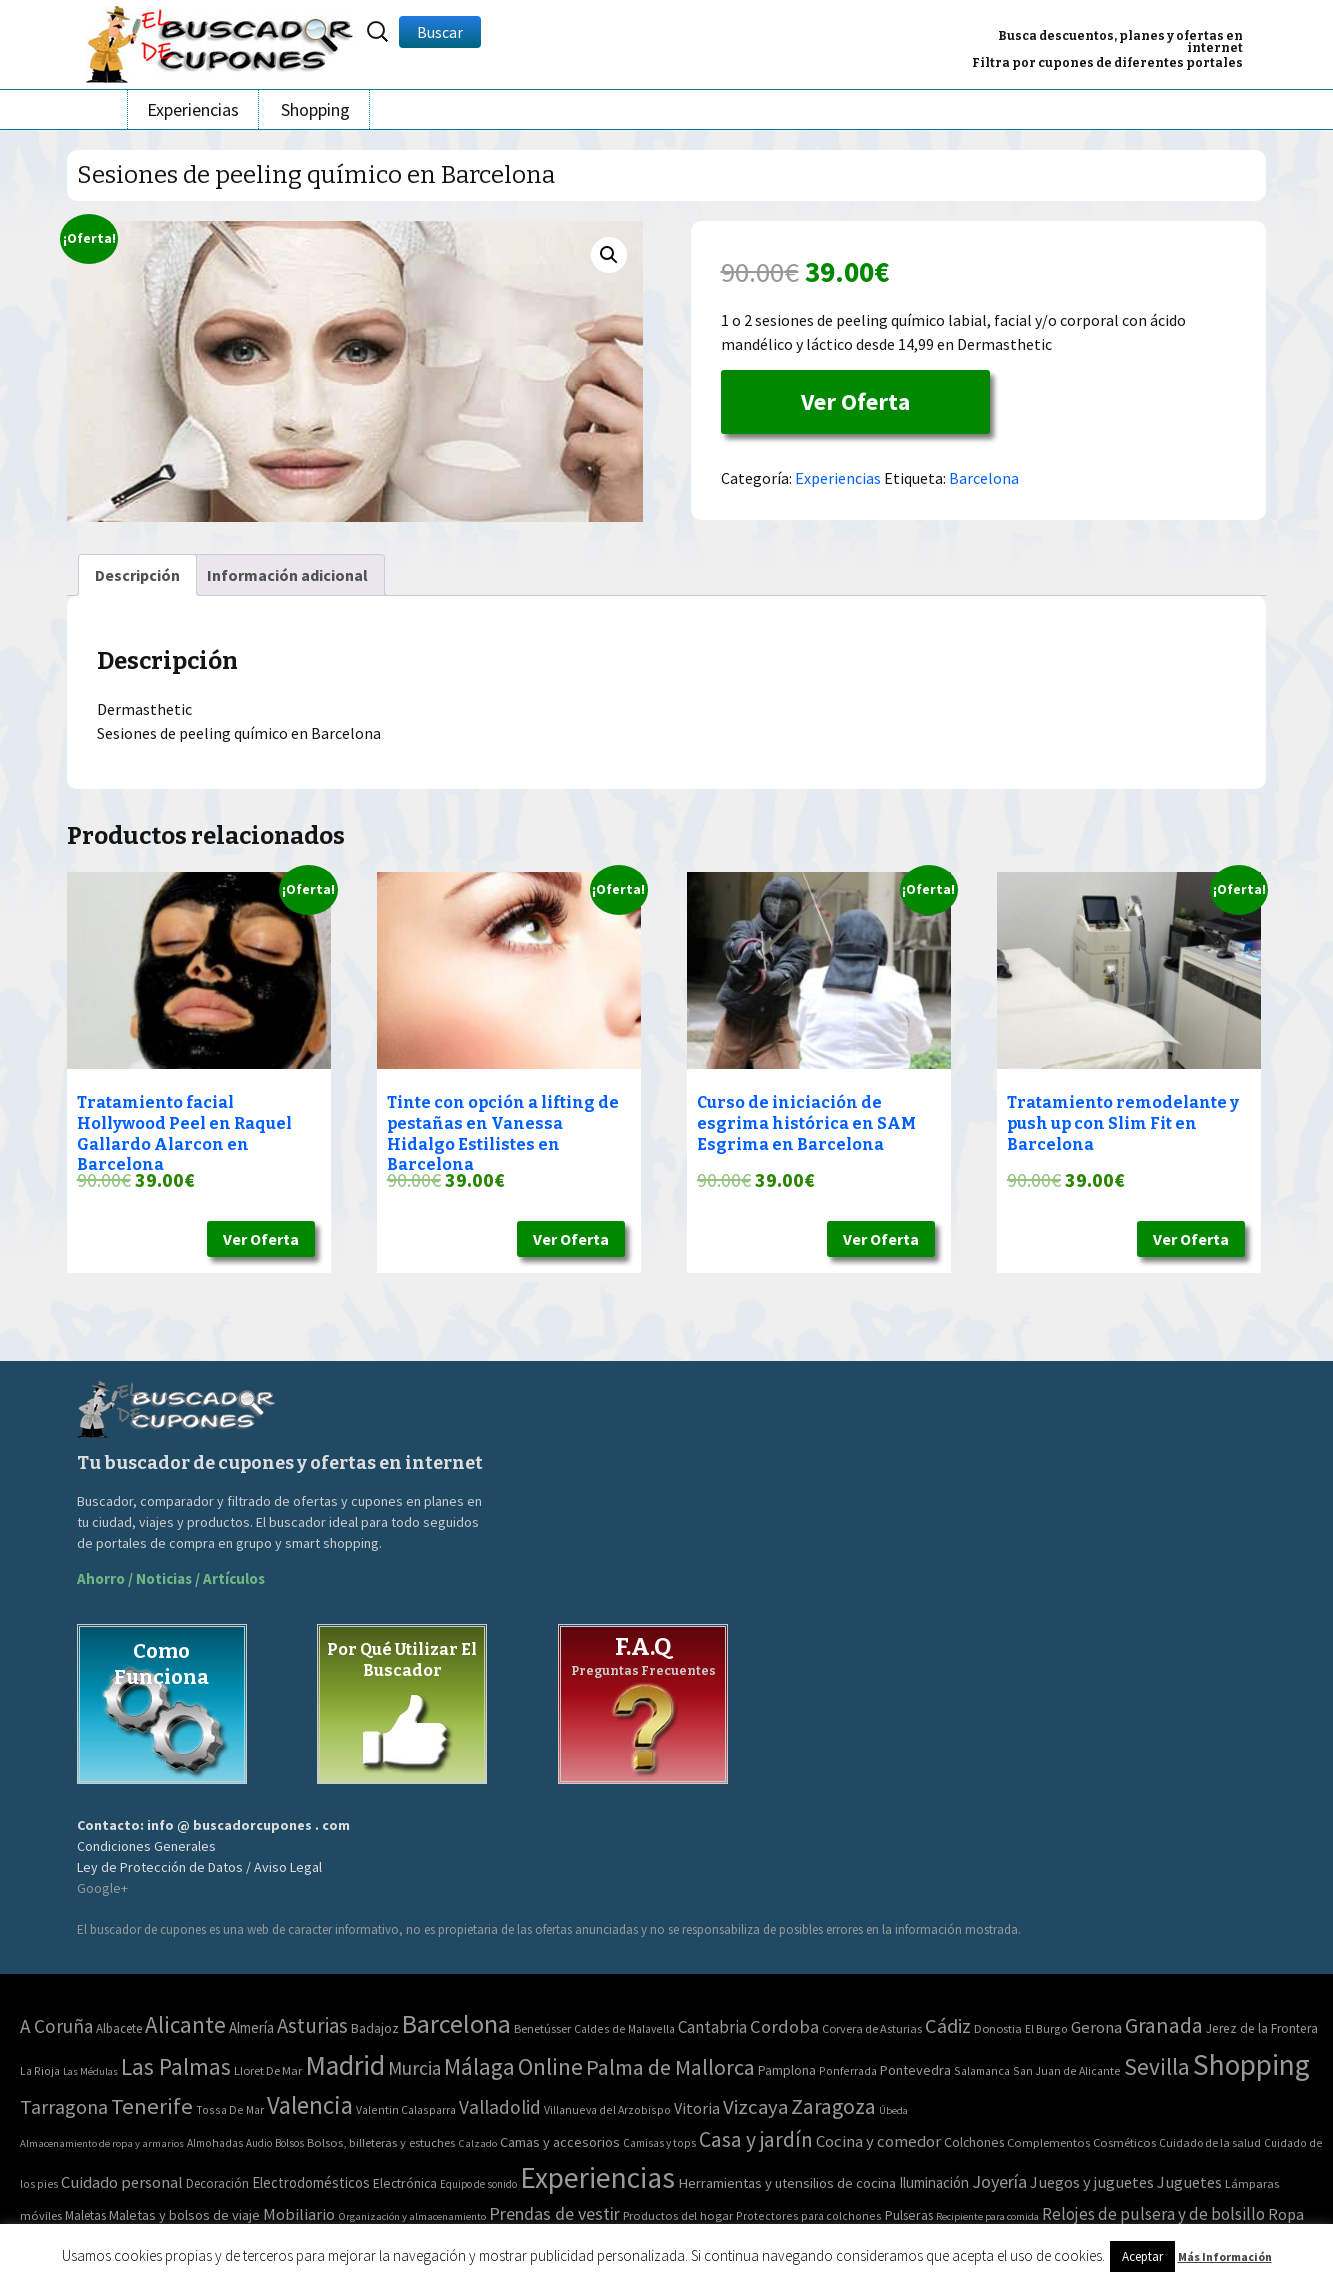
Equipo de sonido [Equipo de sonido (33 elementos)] (478, 2184)
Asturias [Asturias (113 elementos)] (312, 2025)
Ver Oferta (855, 401)
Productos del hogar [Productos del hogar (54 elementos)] (678, 2215)
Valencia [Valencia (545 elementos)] (310, 2105)
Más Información (1225, 2256)
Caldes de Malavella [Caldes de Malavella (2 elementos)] (624, 2028)
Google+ (102, 1888)
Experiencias (193, 109)
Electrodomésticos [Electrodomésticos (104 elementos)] (311, 2182)
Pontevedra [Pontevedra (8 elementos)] (915, 2070)
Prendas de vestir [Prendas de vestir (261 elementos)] (554, 2213)
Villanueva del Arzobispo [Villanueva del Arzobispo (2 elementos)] (607, 2109)
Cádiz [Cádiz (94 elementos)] (948, 2026)
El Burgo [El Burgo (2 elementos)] (1046, 2028)
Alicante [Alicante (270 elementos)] (185, 2024)
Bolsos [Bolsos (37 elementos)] (289, 2143)
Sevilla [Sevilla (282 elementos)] (1157, 2066)
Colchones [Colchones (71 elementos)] (974, 2142)
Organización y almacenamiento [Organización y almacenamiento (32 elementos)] (412, 2216)
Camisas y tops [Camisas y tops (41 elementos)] (659, 2143)
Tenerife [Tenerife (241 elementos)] (152, 2106)
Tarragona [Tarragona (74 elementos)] (64, 2106)
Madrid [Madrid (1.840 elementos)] (345, 2065)
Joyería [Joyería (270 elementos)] (999, 2181)
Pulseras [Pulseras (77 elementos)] (909, 2215)
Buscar (440, 32)
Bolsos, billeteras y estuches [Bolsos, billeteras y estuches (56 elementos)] (381, 2142)
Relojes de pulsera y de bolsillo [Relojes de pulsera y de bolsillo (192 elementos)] (1153, 2214)
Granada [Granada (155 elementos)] (1164, 2025)
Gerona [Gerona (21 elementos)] (1096, 2027)
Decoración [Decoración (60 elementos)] (217, 2183)
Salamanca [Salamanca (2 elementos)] (982, 2070)
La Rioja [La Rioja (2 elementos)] (40, 2070)
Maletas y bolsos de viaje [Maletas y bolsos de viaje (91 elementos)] (184, 2215)
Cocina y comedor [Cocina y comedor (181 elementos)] (878, 2141)
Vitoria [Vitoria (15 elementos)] (697, 2108)
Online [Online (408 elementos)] (550, 2066)
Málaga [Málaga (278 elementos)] (479, 2066)
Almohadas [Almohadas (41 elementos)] (215, 2143)
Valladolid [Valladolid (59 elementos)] (500, 2107)
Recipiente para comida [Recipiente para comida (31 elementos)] (987, 2216)
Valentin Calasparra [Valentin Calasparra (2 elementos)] (406, 2109)
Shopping (315, 109)
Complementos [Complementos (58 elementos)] (1048, 2142)
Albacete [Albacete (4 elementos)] (119, 2028)
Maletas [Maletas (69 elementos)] (85, 2215)
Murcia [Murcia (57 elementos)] (414, 2068)
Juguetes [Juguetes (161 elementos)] (1189, 2182)
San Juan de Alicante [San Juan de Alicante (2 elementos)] (1067, 2070)
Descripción (137, 575)
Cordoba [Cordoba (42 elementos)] (784, 2026)
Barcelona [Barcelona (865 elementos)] (456, 2023)
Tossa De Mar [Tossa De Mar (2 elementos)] (230, 2109)
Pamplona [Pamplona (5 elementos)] (787, 2070)
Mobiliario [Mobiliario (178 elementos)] (299, 2214)
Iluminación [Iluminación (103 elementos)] (934, 2182)
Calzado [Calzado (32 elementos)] (477, 2143)
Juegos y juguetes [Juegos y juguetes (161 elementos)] (1092, 2182)
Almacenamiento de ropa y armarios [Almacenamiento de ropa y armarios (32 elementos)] (102, 2143)
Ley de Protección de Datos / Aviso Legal (199, 1867)
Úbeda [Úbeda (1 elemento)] (893, 2110)
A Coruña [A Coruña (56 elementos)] (56, 2026)
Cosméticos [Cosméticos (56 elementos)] (1124, 2142)
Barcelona (984, 478)
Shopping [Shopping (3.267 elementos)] (1251, 2064)
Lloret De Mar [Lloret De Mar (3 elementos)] (268, 2070)
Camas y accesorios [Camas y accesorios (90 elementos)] (560, 2142)
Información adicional (287, 575)
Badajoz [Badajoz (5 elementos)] (375, 2028)
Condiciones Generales (146, 1846)
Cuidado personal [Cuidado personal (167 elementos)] (122, 2182)
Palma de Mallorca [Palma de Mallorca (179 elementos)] (670, 2067)
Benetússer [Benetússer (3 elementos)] (542, 2028)
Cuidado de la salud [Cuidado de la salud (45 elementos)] (1210, 2142)
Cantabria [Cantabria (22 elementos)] (712, 2027)
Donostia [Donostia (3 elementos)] (998, 2028)
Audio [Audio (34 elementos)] (259, 2143)
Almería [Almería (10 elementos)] (251, 2027)
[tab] (137, 575)
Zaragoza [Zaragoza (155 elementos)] (833, 2106)
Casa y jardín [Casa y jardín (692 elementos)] (756, 2139)
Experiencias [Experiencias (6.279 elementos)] (597, 2177)
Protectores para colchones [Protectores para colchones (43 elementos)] (809, 2215)
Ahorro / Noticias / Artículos (171, 1578)
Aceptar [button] (1142, 2256)
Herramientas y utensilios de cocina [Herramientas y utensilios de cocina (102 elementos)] (787, 2182)
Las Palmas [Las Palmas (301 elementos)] (176, 2066)
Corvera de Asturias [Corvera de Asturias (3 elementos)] (872, 2028)
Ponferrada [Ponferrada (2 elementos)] (848, 2070)
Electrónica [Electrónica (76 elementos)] (405, 2183)
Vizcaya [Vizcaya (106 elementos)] (755, 2107)
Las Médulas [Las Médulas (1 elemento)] (90, 2071)
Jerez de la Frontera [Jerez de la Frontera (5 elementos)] (1262, 2028)
